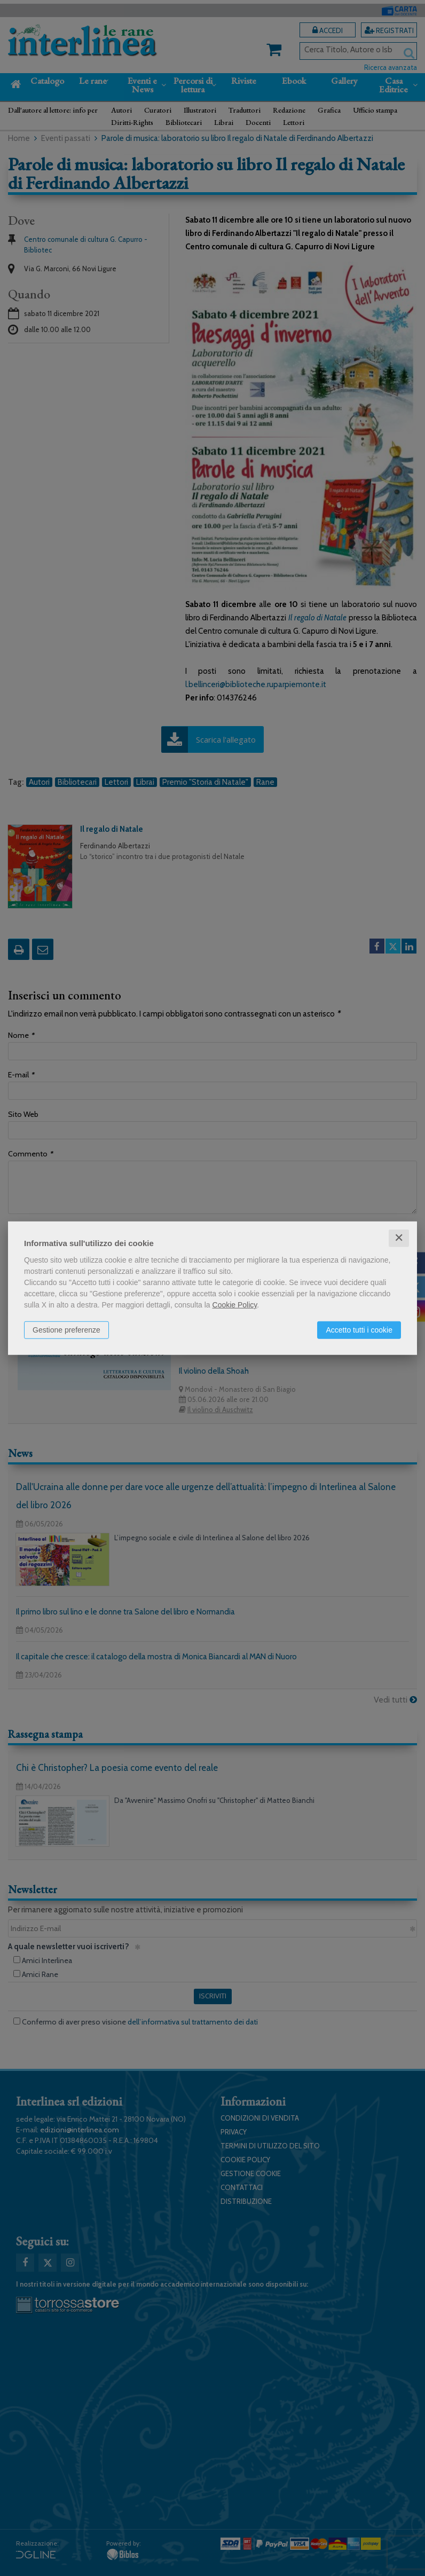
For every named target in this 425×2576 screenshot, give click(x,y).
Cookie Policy (234, 1305)
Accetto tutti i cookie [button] (359, 1330)
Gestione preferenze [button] (66, 1330)
